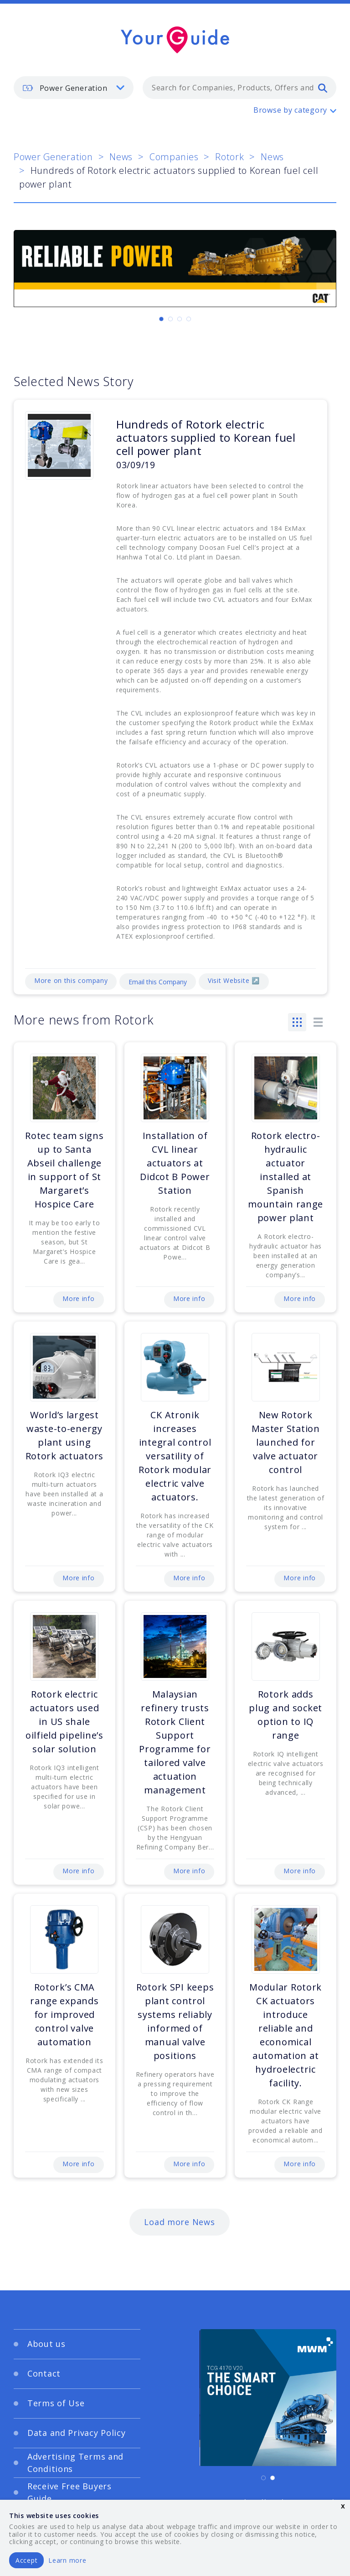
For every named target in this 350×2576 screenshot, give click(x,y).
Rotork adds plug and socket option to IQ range (285, 1714)
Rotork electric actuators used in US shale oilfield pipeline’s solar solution (64, 1721)
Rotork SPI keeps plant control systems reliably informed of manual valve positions (175, 2021)
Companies (173, 157)
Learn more (67, 2560)
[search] (323, 87)
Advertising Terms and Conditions (75, 2462)
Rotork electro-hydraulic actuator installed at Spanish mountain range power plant (285, 1176)
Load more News (179, 2221)
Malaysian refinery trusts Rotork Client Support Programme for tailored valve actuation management (175, 1742)
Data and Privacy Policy (76, 2432)
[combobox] (239, 87)
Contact (44, 2373)
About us (46, 2343)
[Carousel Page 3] (179, 319)
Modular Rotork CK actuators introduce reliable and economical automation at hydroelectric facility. (285, 2035)
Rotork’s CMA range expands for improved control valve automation (64, 2014)
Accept (26, 2560)
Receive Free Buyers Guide (69, 2492)
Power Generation (53, 157)
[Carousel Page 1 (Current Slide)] (161, 319)
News (121, 157)
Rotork (229, 157)
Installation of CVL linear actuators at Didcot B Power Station (175, 1163)
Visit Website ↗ (234, 980)
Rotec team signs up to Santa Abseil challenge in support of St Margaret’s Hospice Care (64, 1169)
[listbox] (74, 87)
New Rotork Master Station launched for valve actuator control (286, 1442)
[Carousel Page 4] (188, 319)
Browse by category (290, 110)
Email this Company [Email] (158, 981)
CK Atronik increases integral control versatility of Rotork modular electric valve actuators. (175, 1456)
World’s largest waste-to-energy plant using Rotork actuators (65, 1435)
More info (78, 1298)
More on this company (71, 980)
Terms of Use (56, 2403)
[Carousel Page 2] (170, 319)
